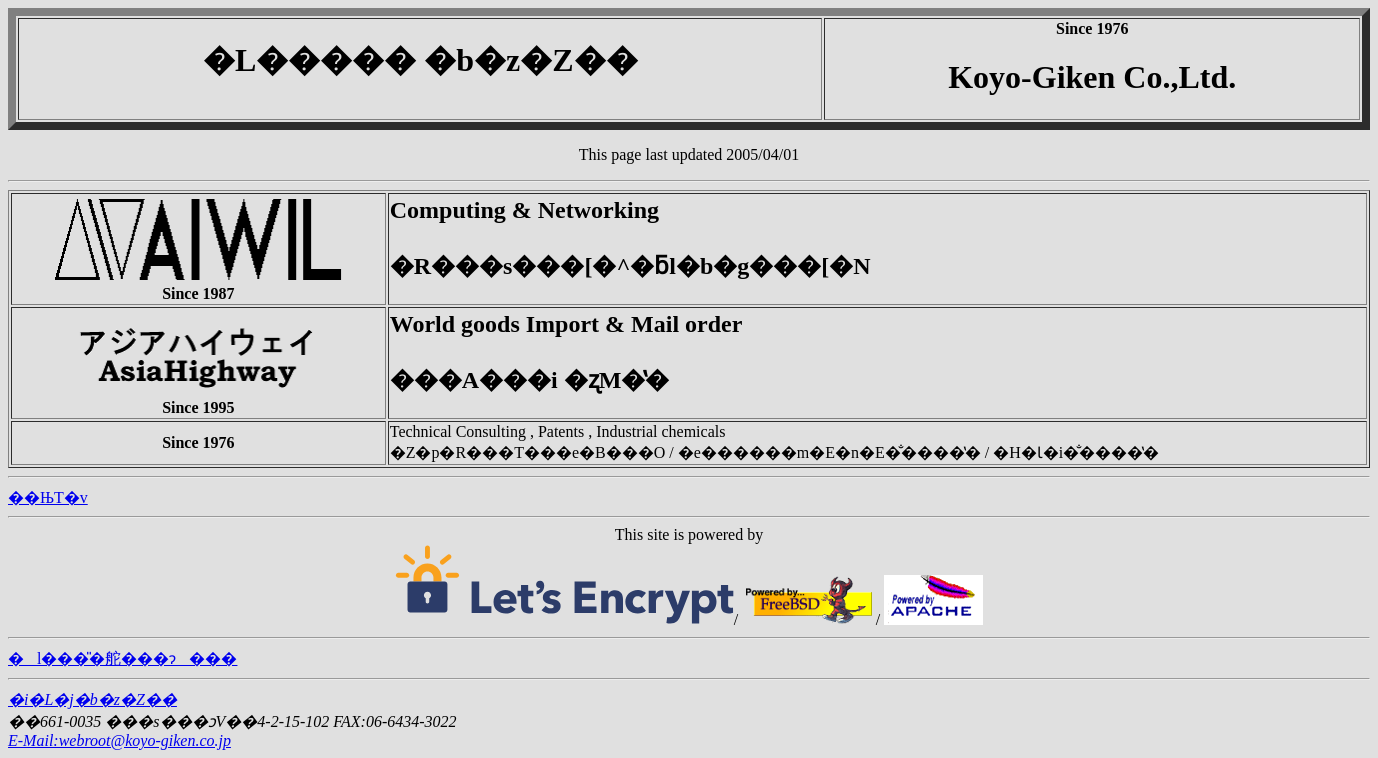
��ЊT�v (48, 497)
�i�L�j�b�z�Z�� (92, 699)
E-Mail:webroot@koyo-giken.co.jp (119, 740)
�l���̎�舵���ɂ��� (122, 658)
